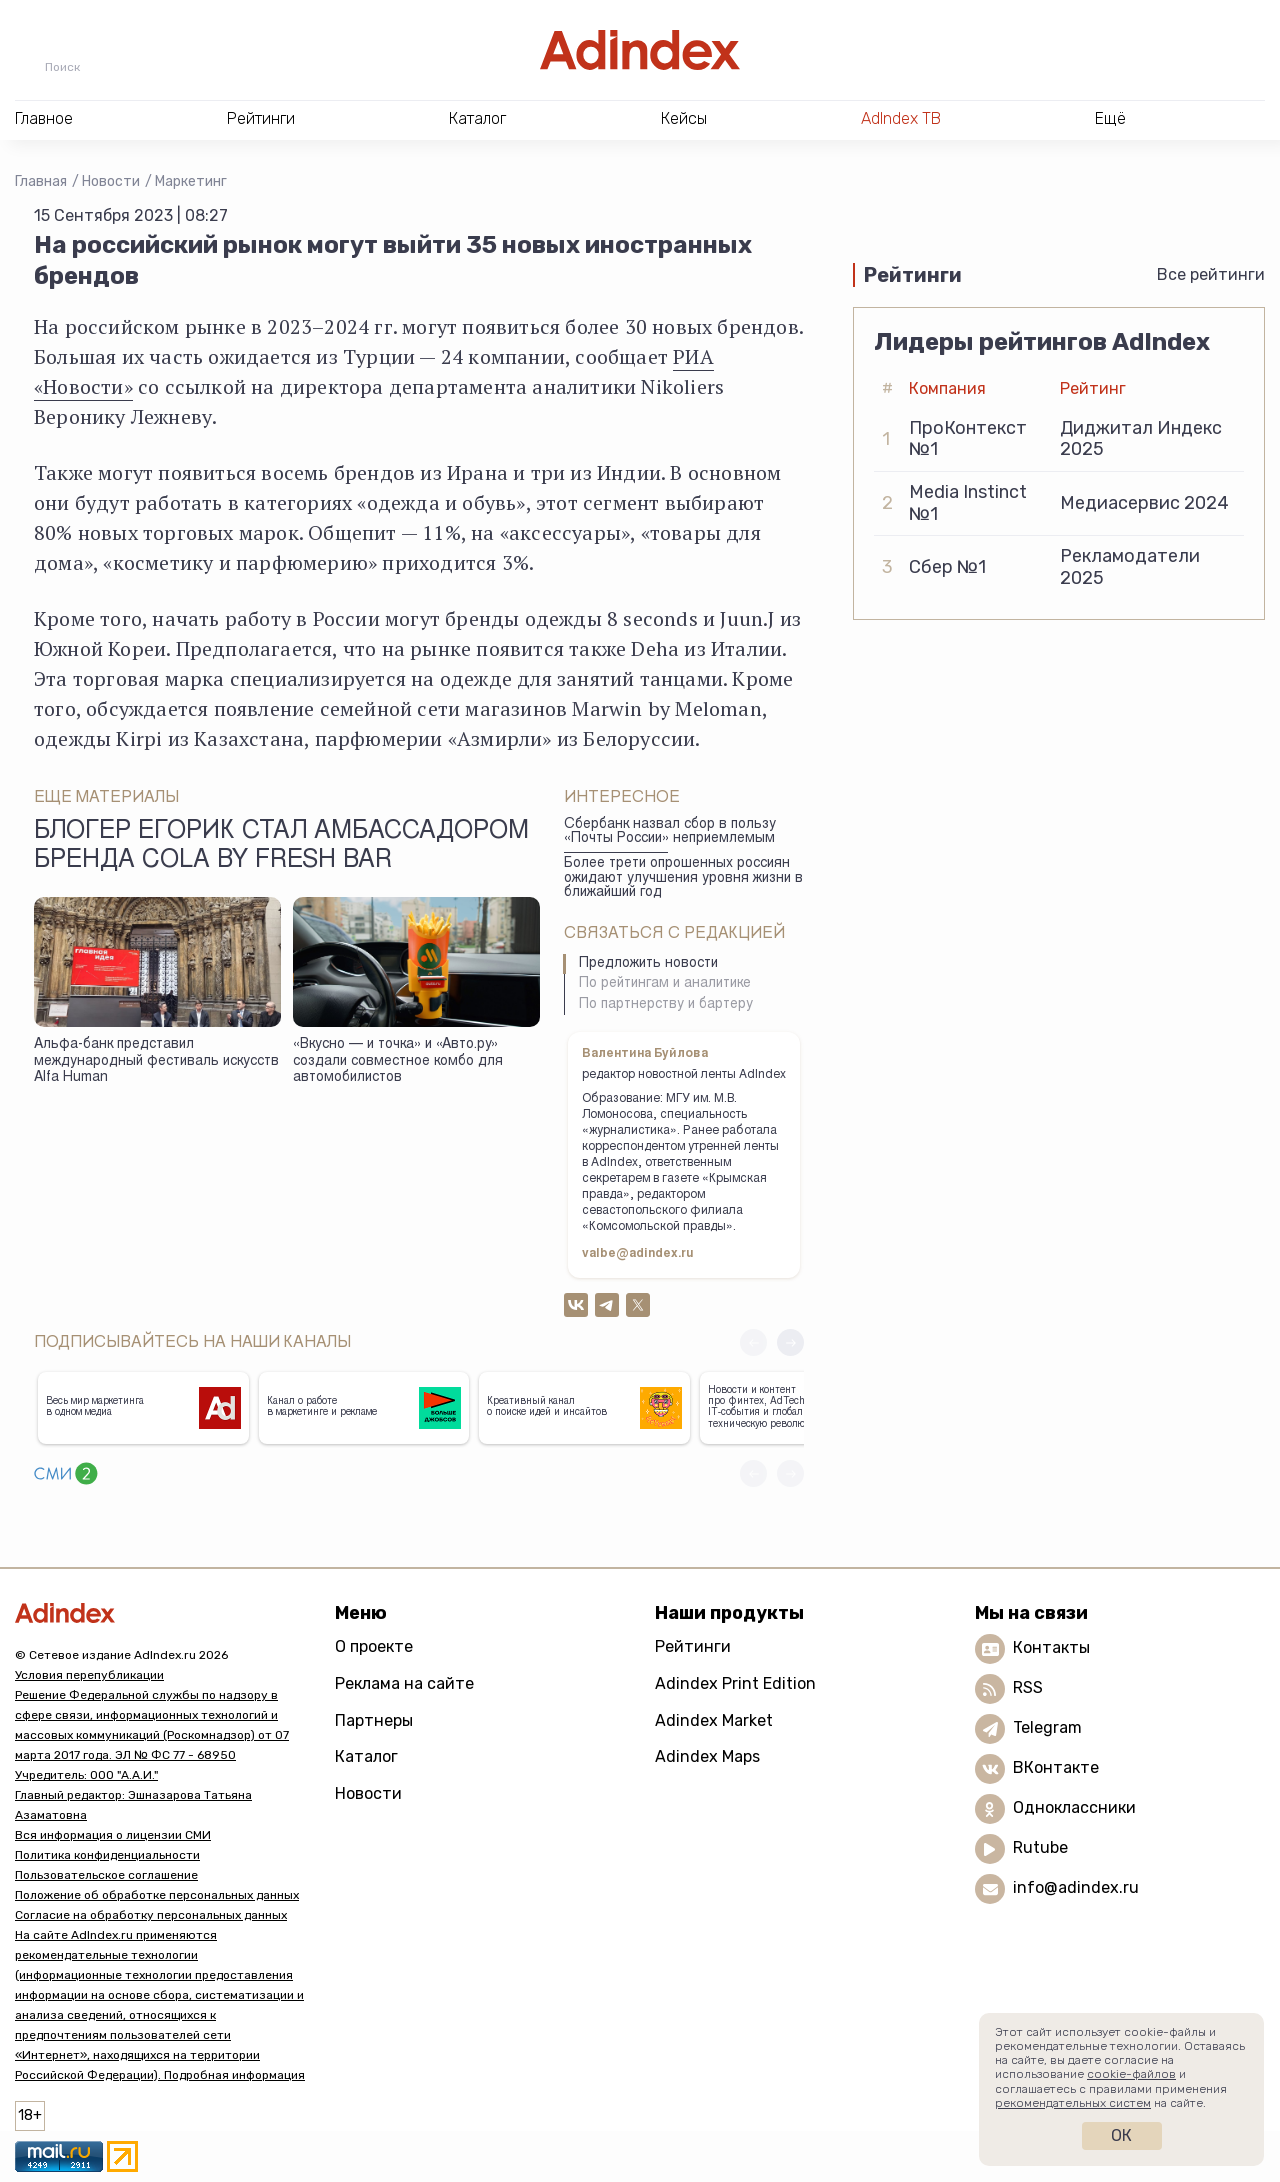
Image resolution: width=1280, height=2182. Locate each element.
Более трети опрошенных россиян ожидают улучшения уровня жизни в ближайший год (683, 878)
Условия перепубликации (89, 1675)
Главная (41, 181)
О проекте (374, 1646)
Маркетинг (191, 181)
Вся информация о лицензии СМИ (113, 1835)
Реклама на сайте (404, 1683)
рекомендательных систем (1073, 2103)
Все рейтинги (1211, 274)
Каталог (366, 1756)
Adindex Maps (707, 1756)
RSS (1028, 1687)
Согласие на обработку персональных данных (151, 1915)
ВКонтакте (1056, 1767)
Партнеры (374, 1720)
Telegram (1047, 1727)
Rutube (1040, 1847)
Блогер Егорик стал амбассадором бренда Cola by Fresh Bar (281, 847)
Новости (111, 181)
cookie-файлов (1131, 2074)
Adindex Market (714, 1720)
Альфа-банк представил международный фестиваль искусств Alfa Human (156, 1061)
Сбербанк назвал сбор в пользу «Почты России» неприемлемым (670, 832)
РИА (693, 356)
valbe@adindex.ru (638, 1254)
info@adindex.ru (1076, 1887)
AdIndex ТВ (901, 118)
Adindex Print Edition (735, 1683)
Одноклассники (1074, 1807)
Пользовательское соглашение (106, 1875)
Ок (1121, 2135)
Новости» (88, 386)
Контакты (1051, 1647)
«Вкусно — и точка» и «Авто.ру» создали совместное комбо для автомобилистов (398, 1061)
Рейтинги (693, 1646)
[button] (790, 1342)
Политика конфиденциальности (107, 1855)
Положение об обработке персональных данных (157, 1895)
